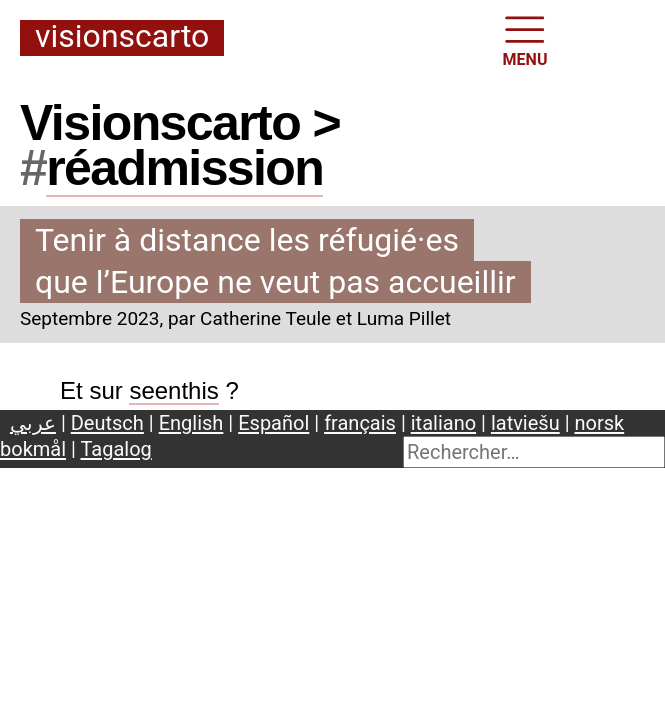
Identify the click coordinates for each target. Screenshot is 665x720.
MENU (525, 39)
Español (273, 423)
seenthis (173, 390)
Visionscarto (122, 37)
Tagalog (115, 449)
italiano (443, 423)
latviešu (525, 423)
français (360, 423)
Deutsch (107, 423)
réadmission (184, 168)
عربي (33, 423)
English (191, 423)
